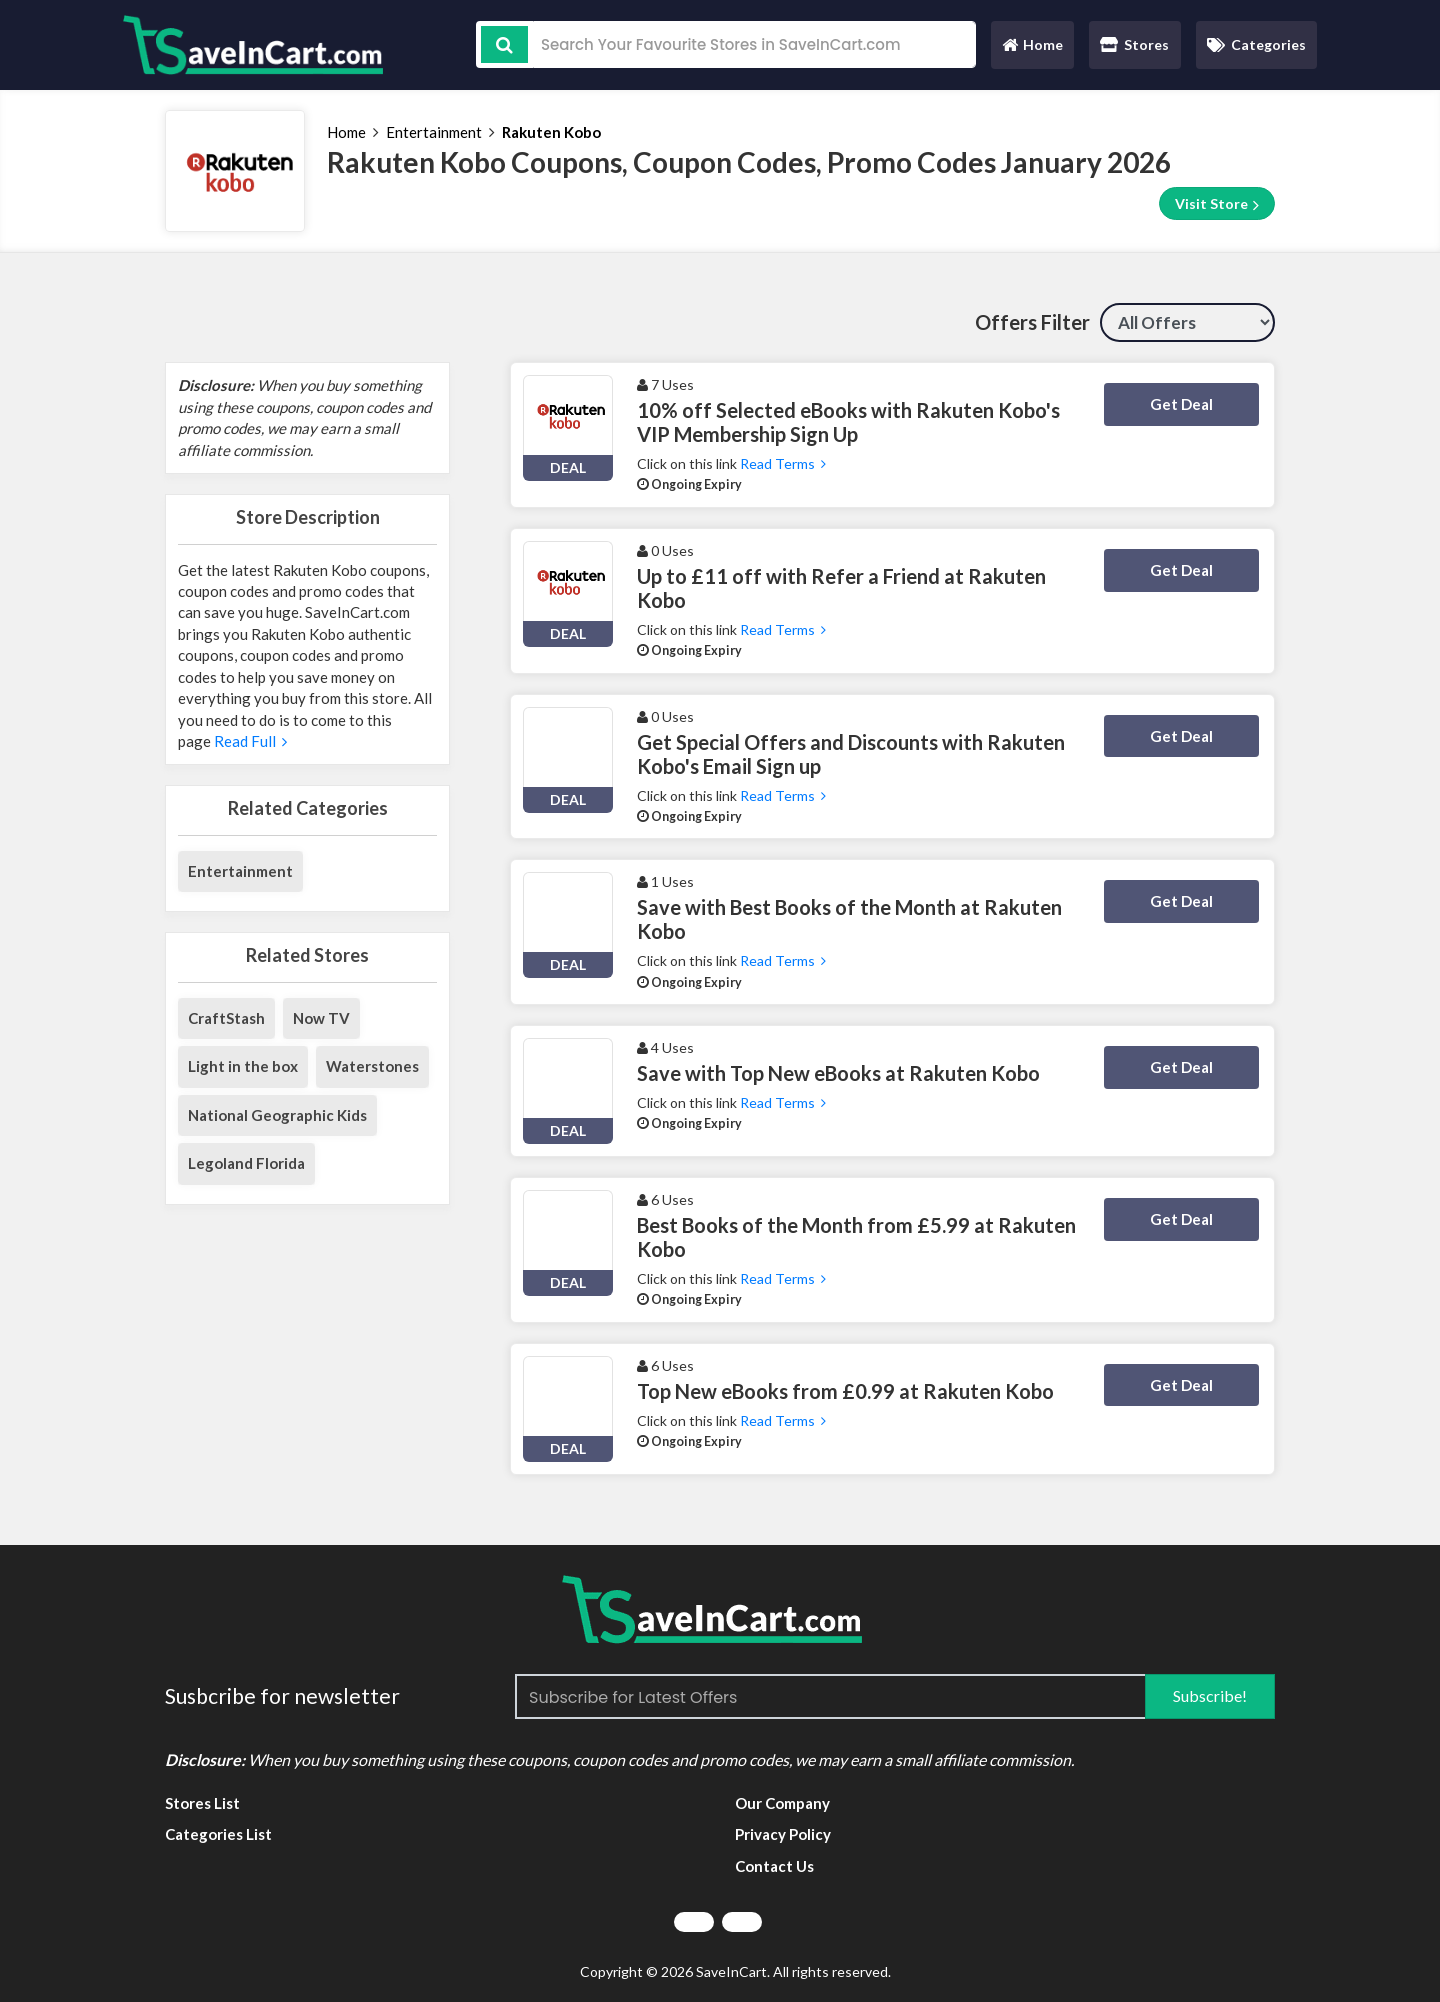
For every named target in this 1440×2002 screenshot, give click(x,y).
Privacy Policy (783, 1834)
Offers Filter (1032, 322)
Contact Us (774, 1866)
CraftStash (226, 1018)
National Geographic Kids (277, 1115)
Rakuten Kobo (551, 132)
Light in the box (243, 1066)
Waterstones (372, 1066)
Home (1032, 49)
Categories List (218, 1834)
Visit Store (1217, 204)
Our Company (782, 1803)
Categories (1256, 44)
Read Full (249, 741)
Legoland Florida (246, 1163)
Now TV (321, 1018)
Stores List (202, 1803)
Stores (1134, 44)
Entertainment (434, 132)
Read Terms (783, 463)
